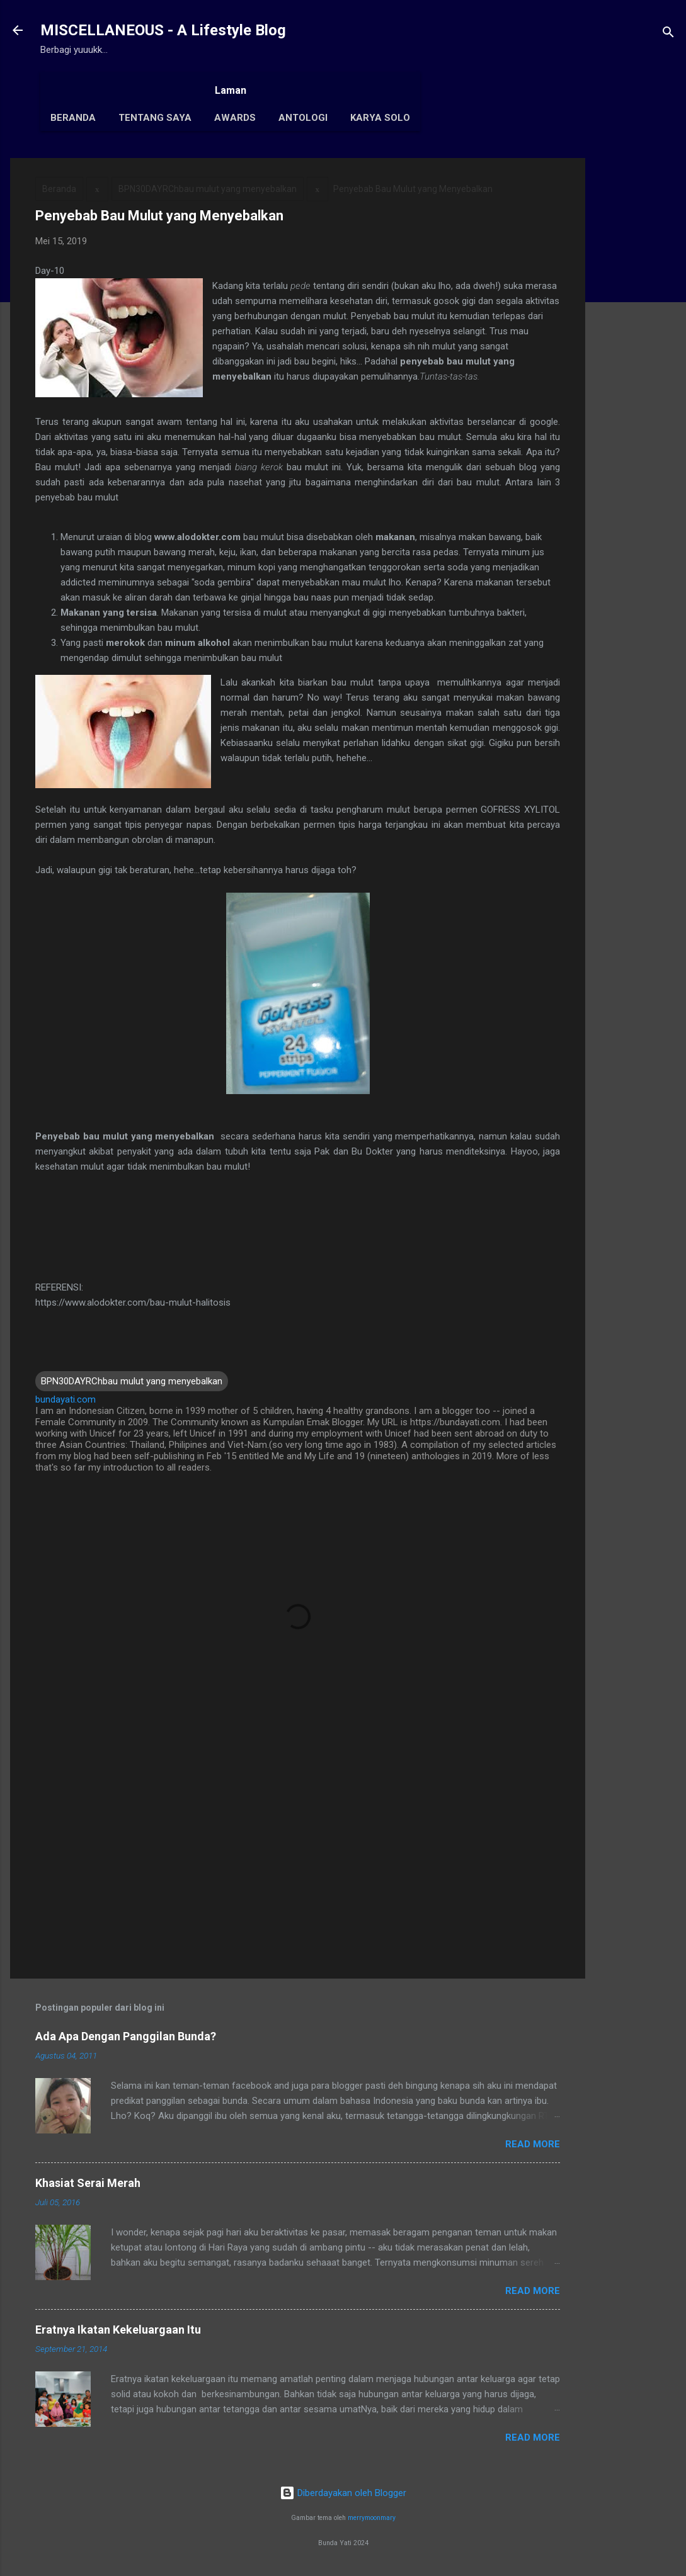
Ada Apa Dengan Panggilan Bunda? (125, 2036)
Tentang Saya (155, 117)
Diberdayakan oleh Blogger (343, 2493)
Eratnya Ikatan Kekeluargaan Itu (118, 2329)
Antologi (303, 117)
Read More (532, 2144)
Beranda (73, 117)
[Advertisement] (635, 347)
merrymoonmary (372, 2518)
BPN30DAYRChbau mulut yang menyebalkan (207, 189)
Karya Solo (380, 117)
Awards (235, 117)
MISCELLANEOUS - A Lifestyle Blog (163, 30)
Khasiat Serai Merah (87, 2182)
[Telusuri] (668, 34)
